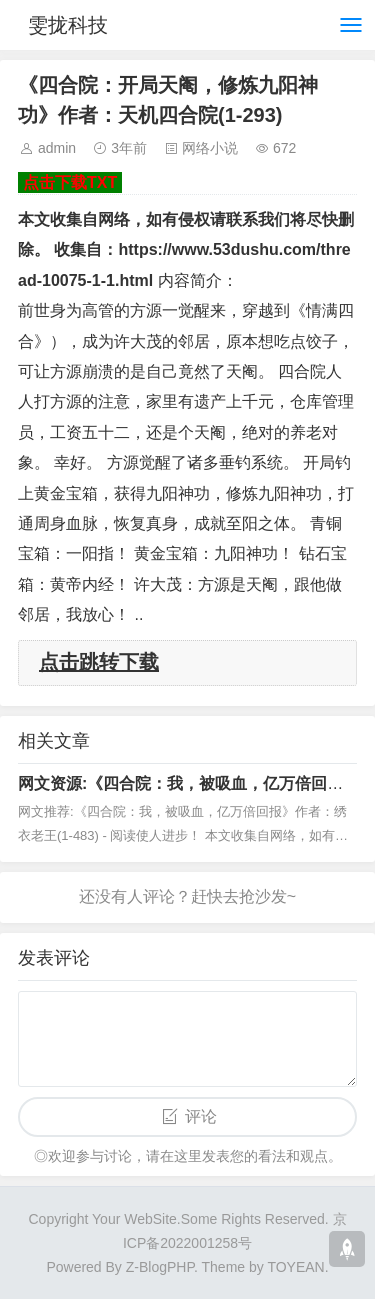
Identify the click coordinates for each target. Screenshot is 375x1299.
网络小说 (210, 148)
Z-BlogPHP (160, 1267)
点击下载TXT (70, 182)
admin (57, 148)
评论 (201, 1116)
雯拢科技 (68, 25)
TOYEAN (295, 1267)
